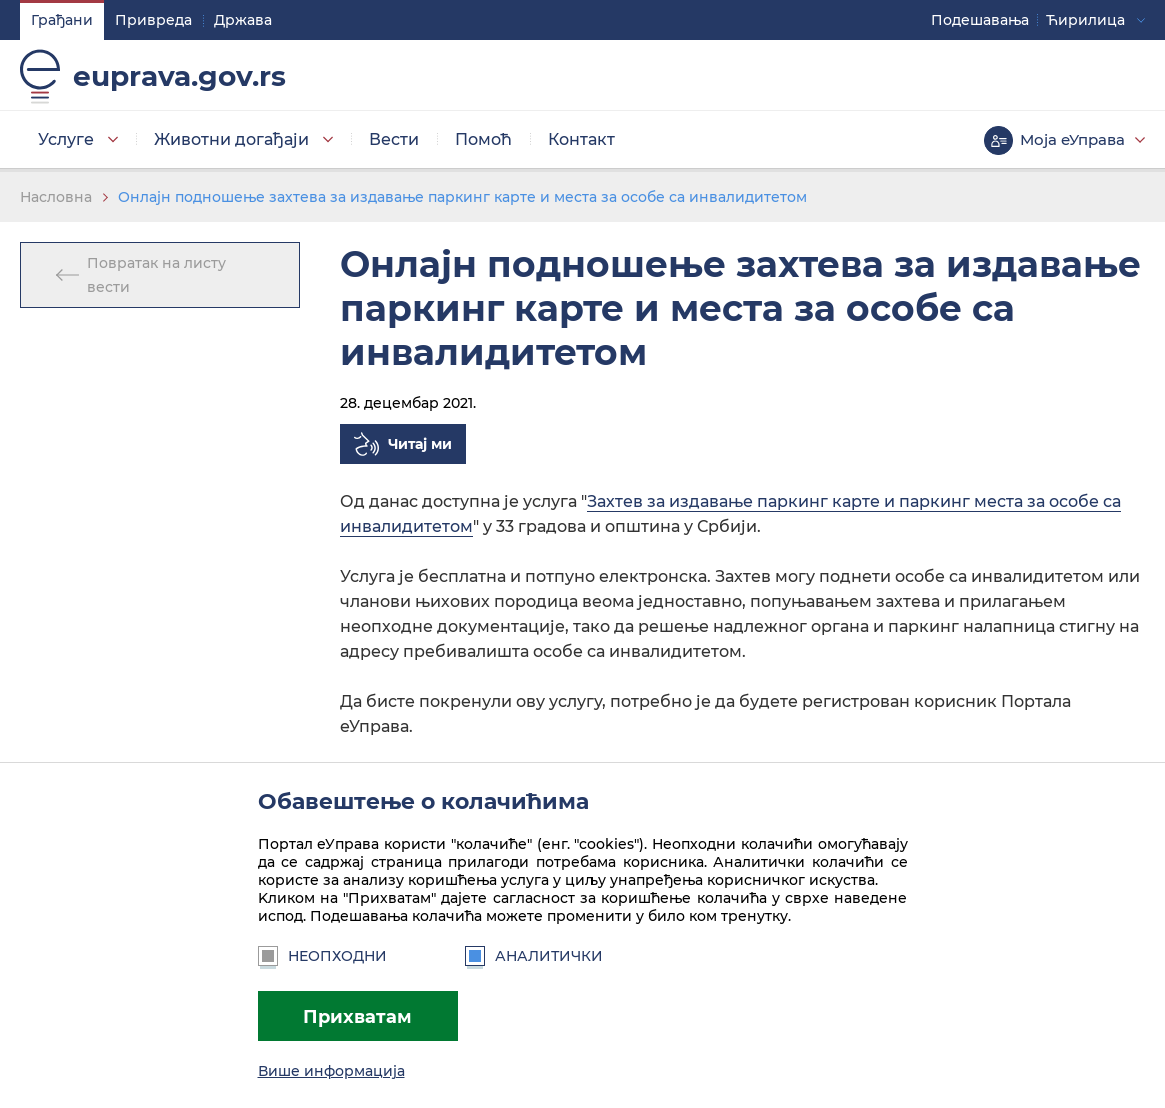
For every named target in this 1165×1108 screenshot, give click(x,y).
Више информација (331, 1071)
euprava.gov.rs (179, 76)
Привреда (153, 20)
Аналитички (534, 956)
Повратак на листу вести (156, 275)
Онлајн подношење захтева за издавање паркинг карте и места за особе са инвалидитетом (462, 197)
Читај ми (420, 444)
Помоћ (483, 139)
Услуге (66, 139)
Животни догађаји (231, 139)
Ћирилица (1085, 20)
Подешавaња (980, 20)
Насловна (56, 197)
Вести (394, 139)
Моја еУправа (1072, 139)
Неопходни (322, 956)
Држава (243, 20)
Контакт (581, 139)
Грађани (62, 20)
